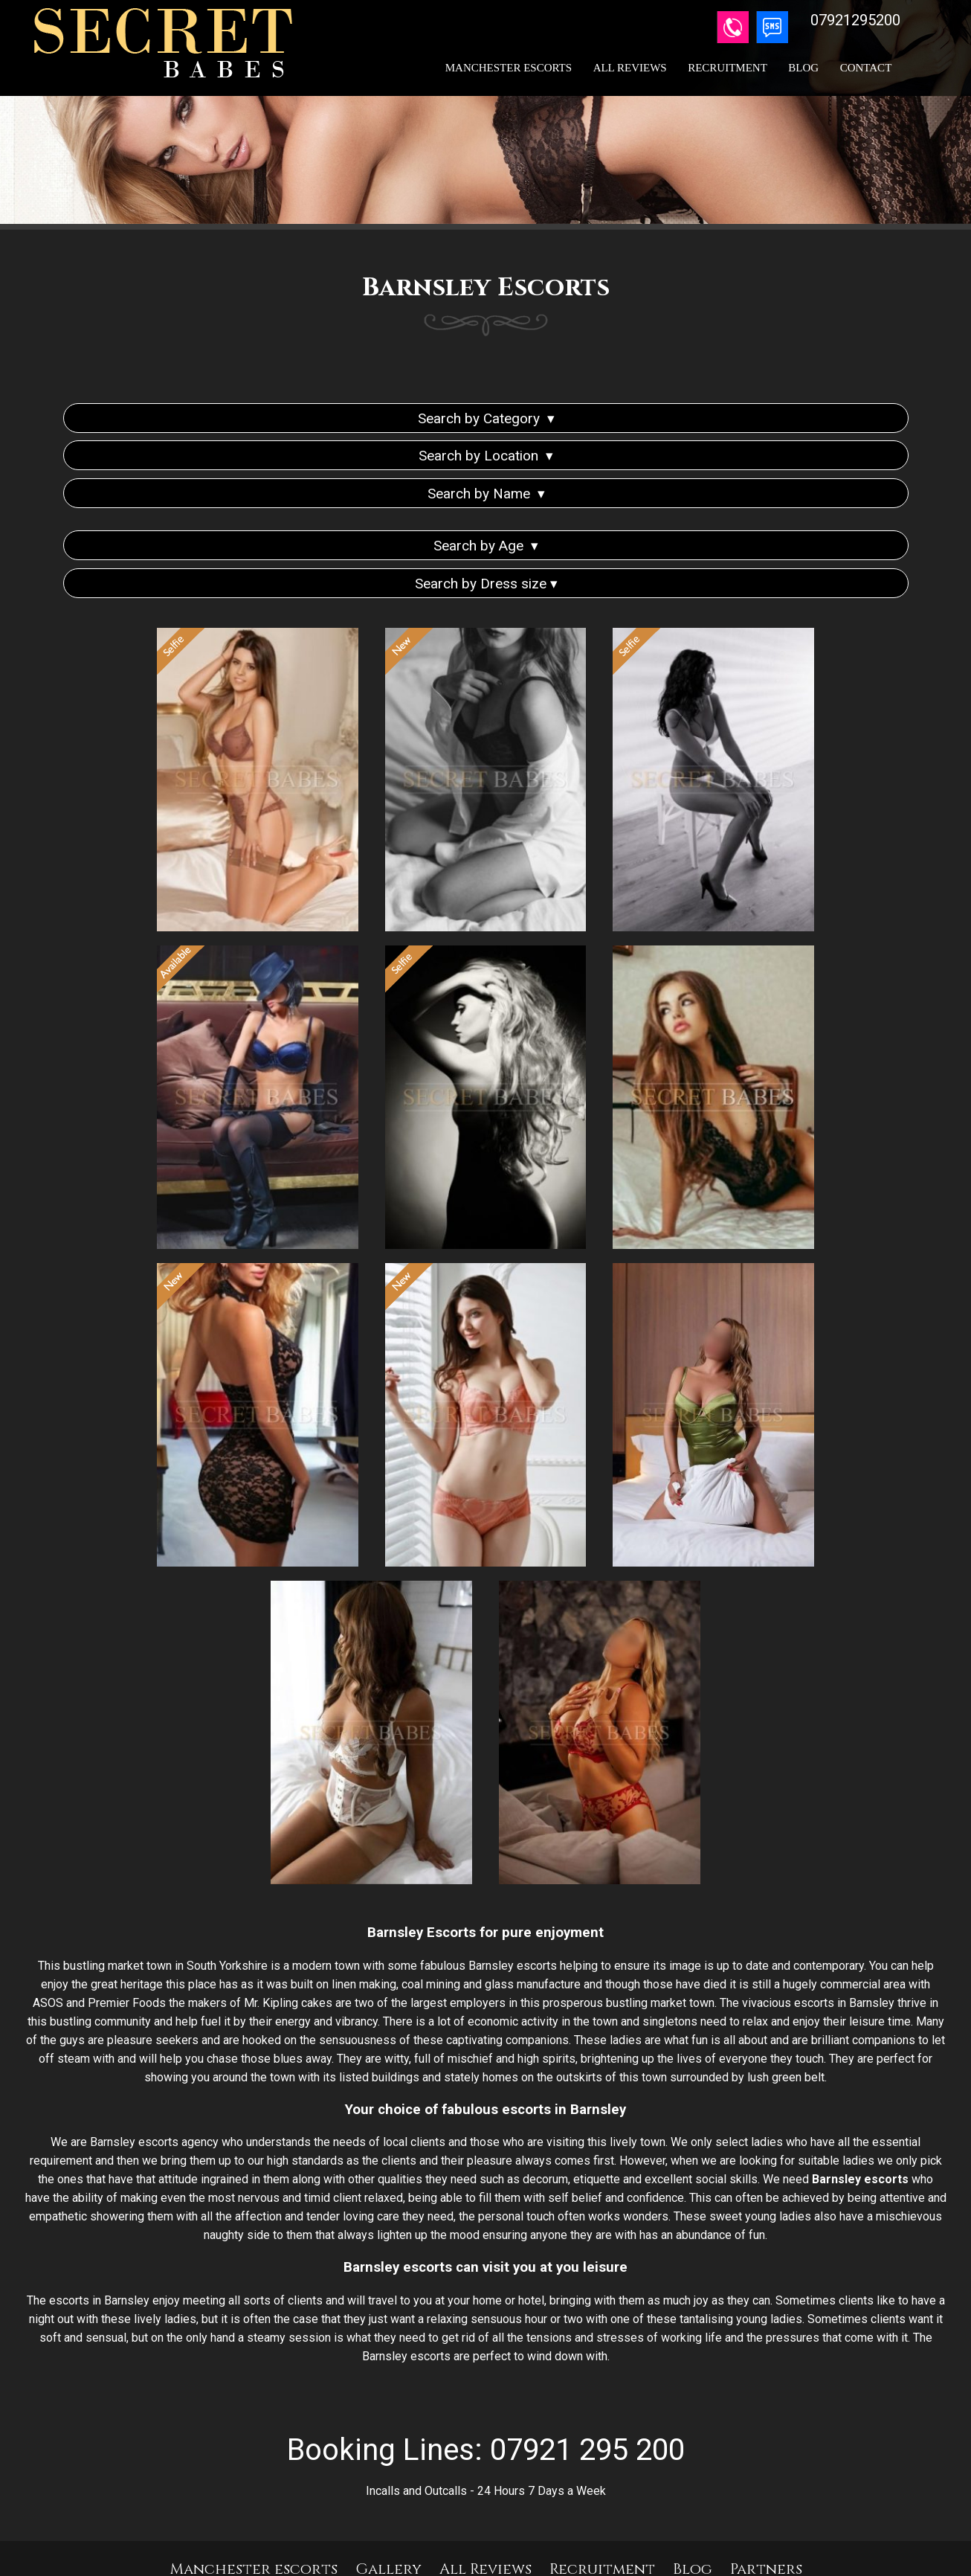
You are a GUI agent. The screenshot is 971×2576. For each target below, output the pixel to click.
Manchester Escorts (508, 68)
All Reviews (630, 68)
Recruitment (727, 68)
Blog (803, 68)
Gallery (388, 2462)
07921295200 (533, 2505)
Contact (866, 68)
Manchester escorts (254, 2462)
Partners (766, 2462)
